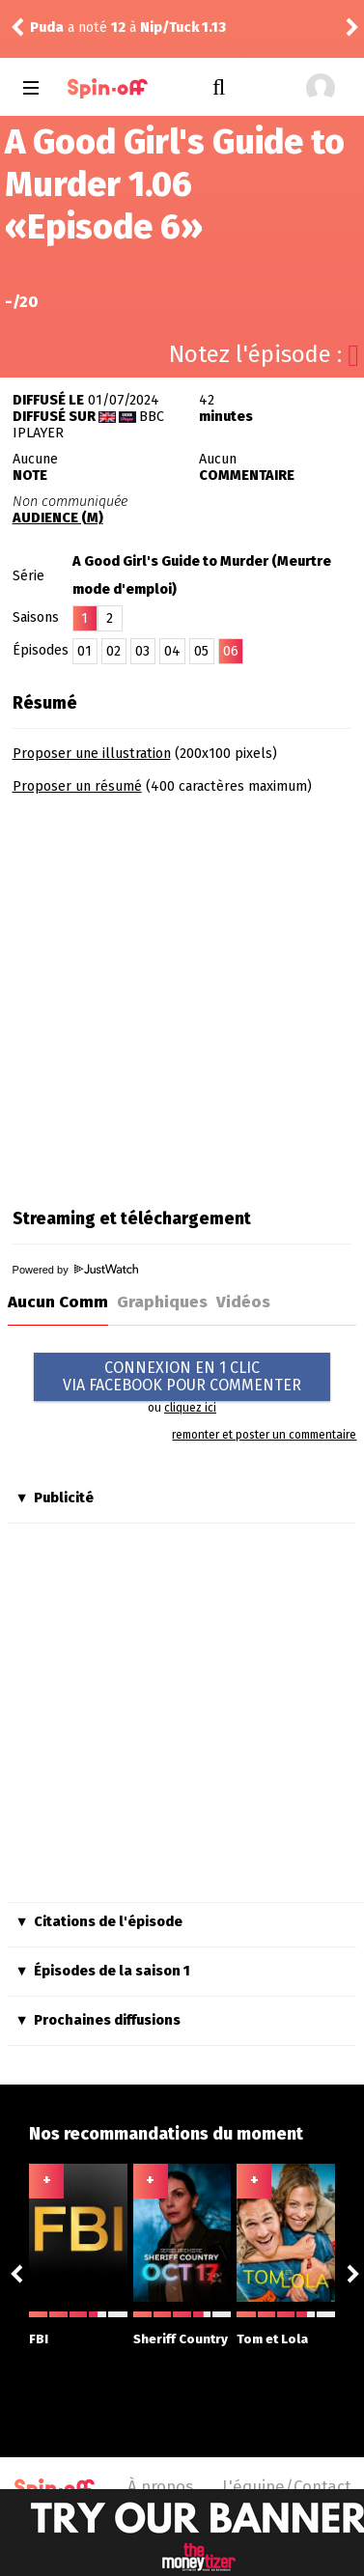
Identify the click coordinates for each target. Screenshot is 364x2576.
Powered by (75, 1269)
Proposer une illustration (92, 753)
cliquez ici (190, 1407)
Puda (47, 27)
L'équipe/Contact (286, 2486)
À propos (160, 2486)
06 (230, 651)
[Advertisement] (181, 995)
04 (172, 651)
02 (113, 651)
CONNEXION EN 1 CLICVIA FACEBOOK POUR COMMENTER (182, 1376)
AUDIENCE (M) (58, 518)
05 (201, 651)
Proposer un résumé (77, 786)
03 (142, 651)
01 (84, 651)
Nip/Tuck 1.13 (183, 27)
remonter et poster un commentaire (264, 1435)
